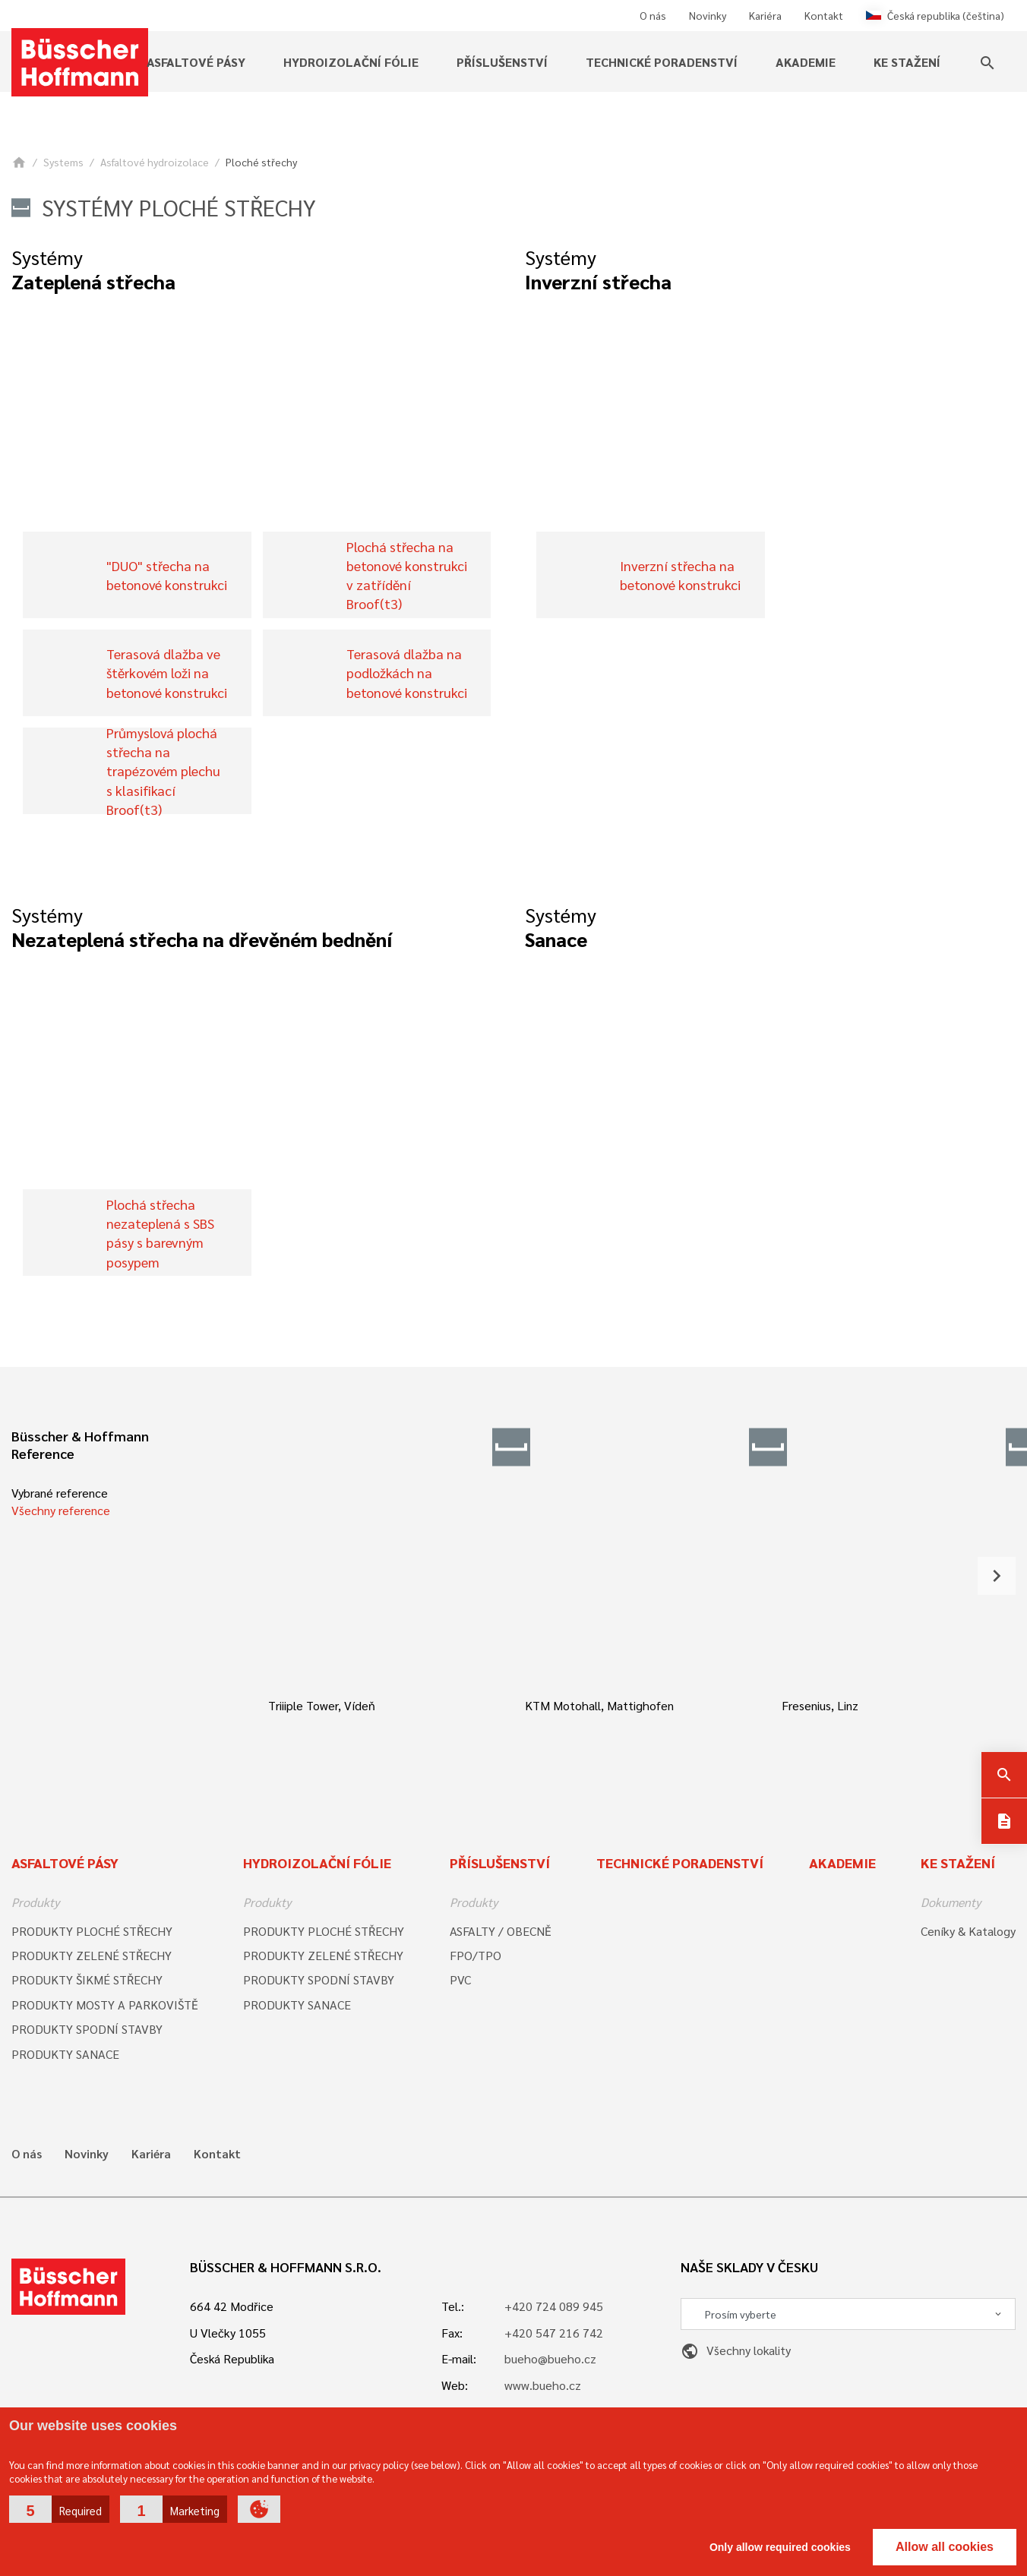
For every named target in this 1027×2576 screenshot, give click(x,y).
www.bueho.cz (542, 2385)
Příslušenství (502, 62)
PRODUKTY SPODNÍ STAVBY (87, 2029)
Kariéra (765, 15)
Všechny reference (60, 1510)
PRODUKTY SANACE (65, 2054)
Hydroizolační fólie (351, 62)
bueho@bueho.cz (550, 2358)
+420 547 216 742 (553, 2333)
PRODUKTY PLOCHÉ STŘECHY (91, 1931)
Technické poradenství (662, 62)
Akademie (806, 62)
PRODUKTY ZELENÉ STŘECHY (91, 1955)
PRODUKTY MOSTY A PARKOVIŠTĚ (104, 2004)
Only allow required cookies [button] (780, 2547)
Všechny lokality (736, 2350)
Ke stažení (907, 62)
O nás (653, 15)
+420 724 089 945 (553, 2306)
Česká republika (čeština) (935, 15)
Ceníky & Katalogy (968, 1931)
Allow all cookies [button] (945, 2546)
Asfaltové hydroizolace (154, 162)
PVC (460, 1979)
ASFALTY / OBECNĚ (500, 1931)
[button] (59, 2509)
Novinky (707, 15)
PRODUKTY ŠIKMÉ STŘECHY (87, 1979)
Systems (63, 162)
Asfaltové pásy (196, 62)
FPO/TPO (475, 1955)
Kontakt (823, 15)
